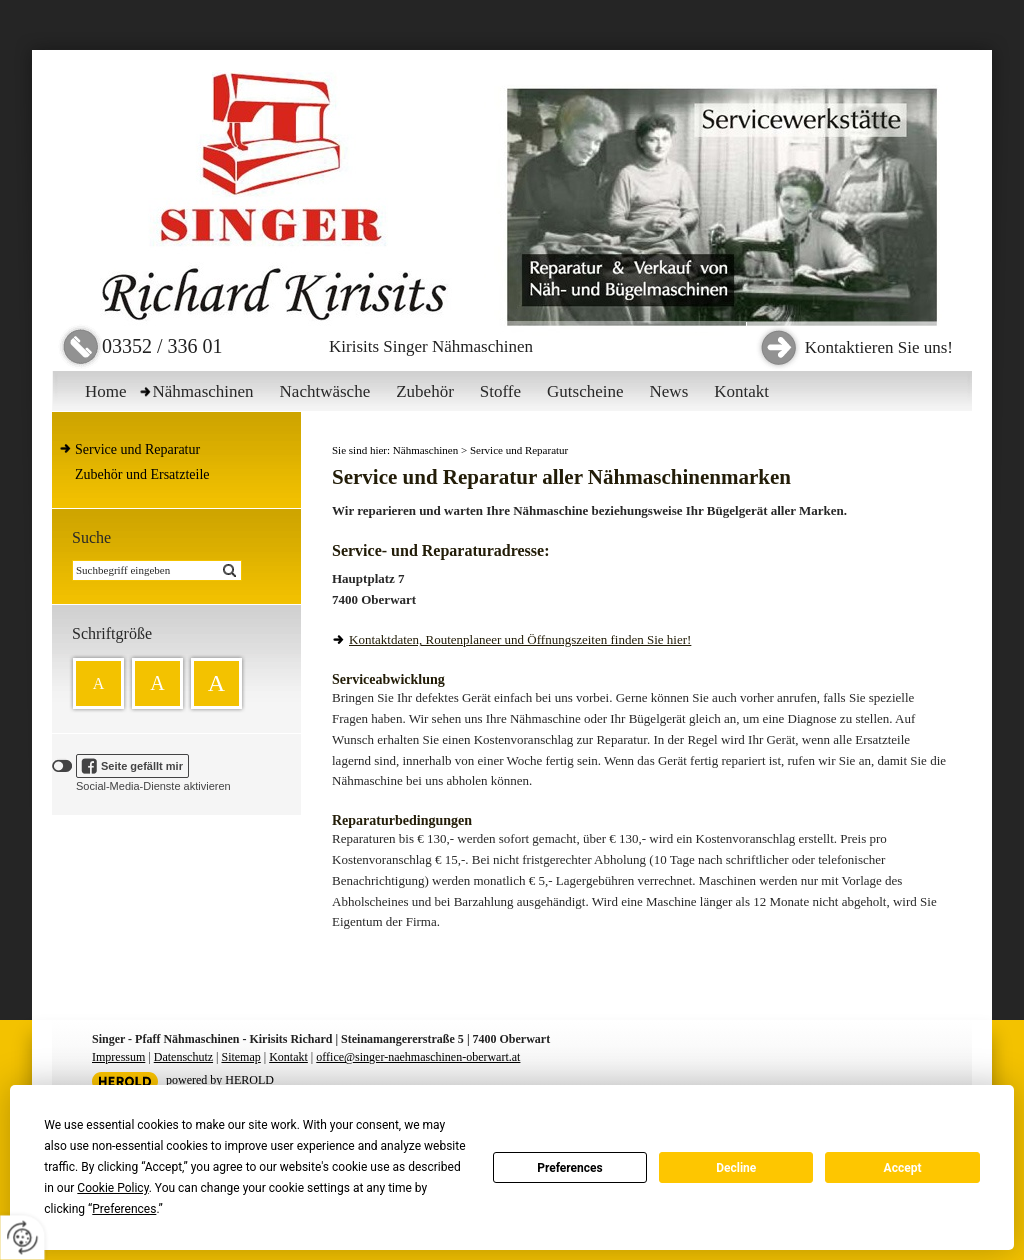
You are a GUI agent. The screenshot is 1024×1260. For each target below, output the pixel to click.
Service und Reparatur (137, 449)
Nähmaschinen (203, 391)
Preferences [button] (124, 1209)
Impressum (118, 1057)
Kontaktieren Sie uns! (879, 347)
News (669, 391)
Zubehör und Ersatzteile (142, 474)
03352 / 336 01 (162, 346)
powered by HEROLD (220, 1080)
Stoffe (500, 391)
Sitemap (240, 1057)
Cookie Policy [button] (112, 1188)
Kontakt (741, 391)
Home (106, 391)
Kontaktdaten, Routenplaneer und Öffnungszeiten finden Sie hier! (520, 639)
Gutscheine (585, 391)
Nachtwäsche (325, 391)
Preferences (570, 1168)
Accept (903, 1168)
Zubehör (425, 391)
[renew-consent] (22, 1237)
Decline (736, 1168)
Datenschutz (183, 1057)
